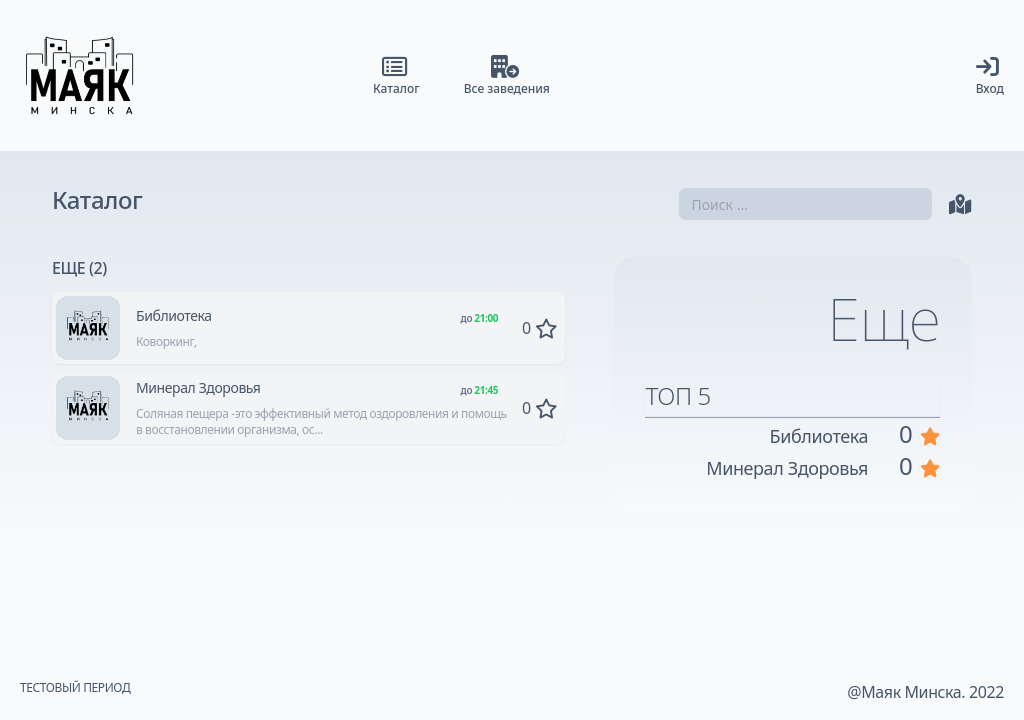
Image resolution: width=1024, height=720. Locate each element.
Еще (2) (79, 268)
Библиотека (174, 315)
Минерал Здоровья (198, 387)
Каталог (97, 200)
